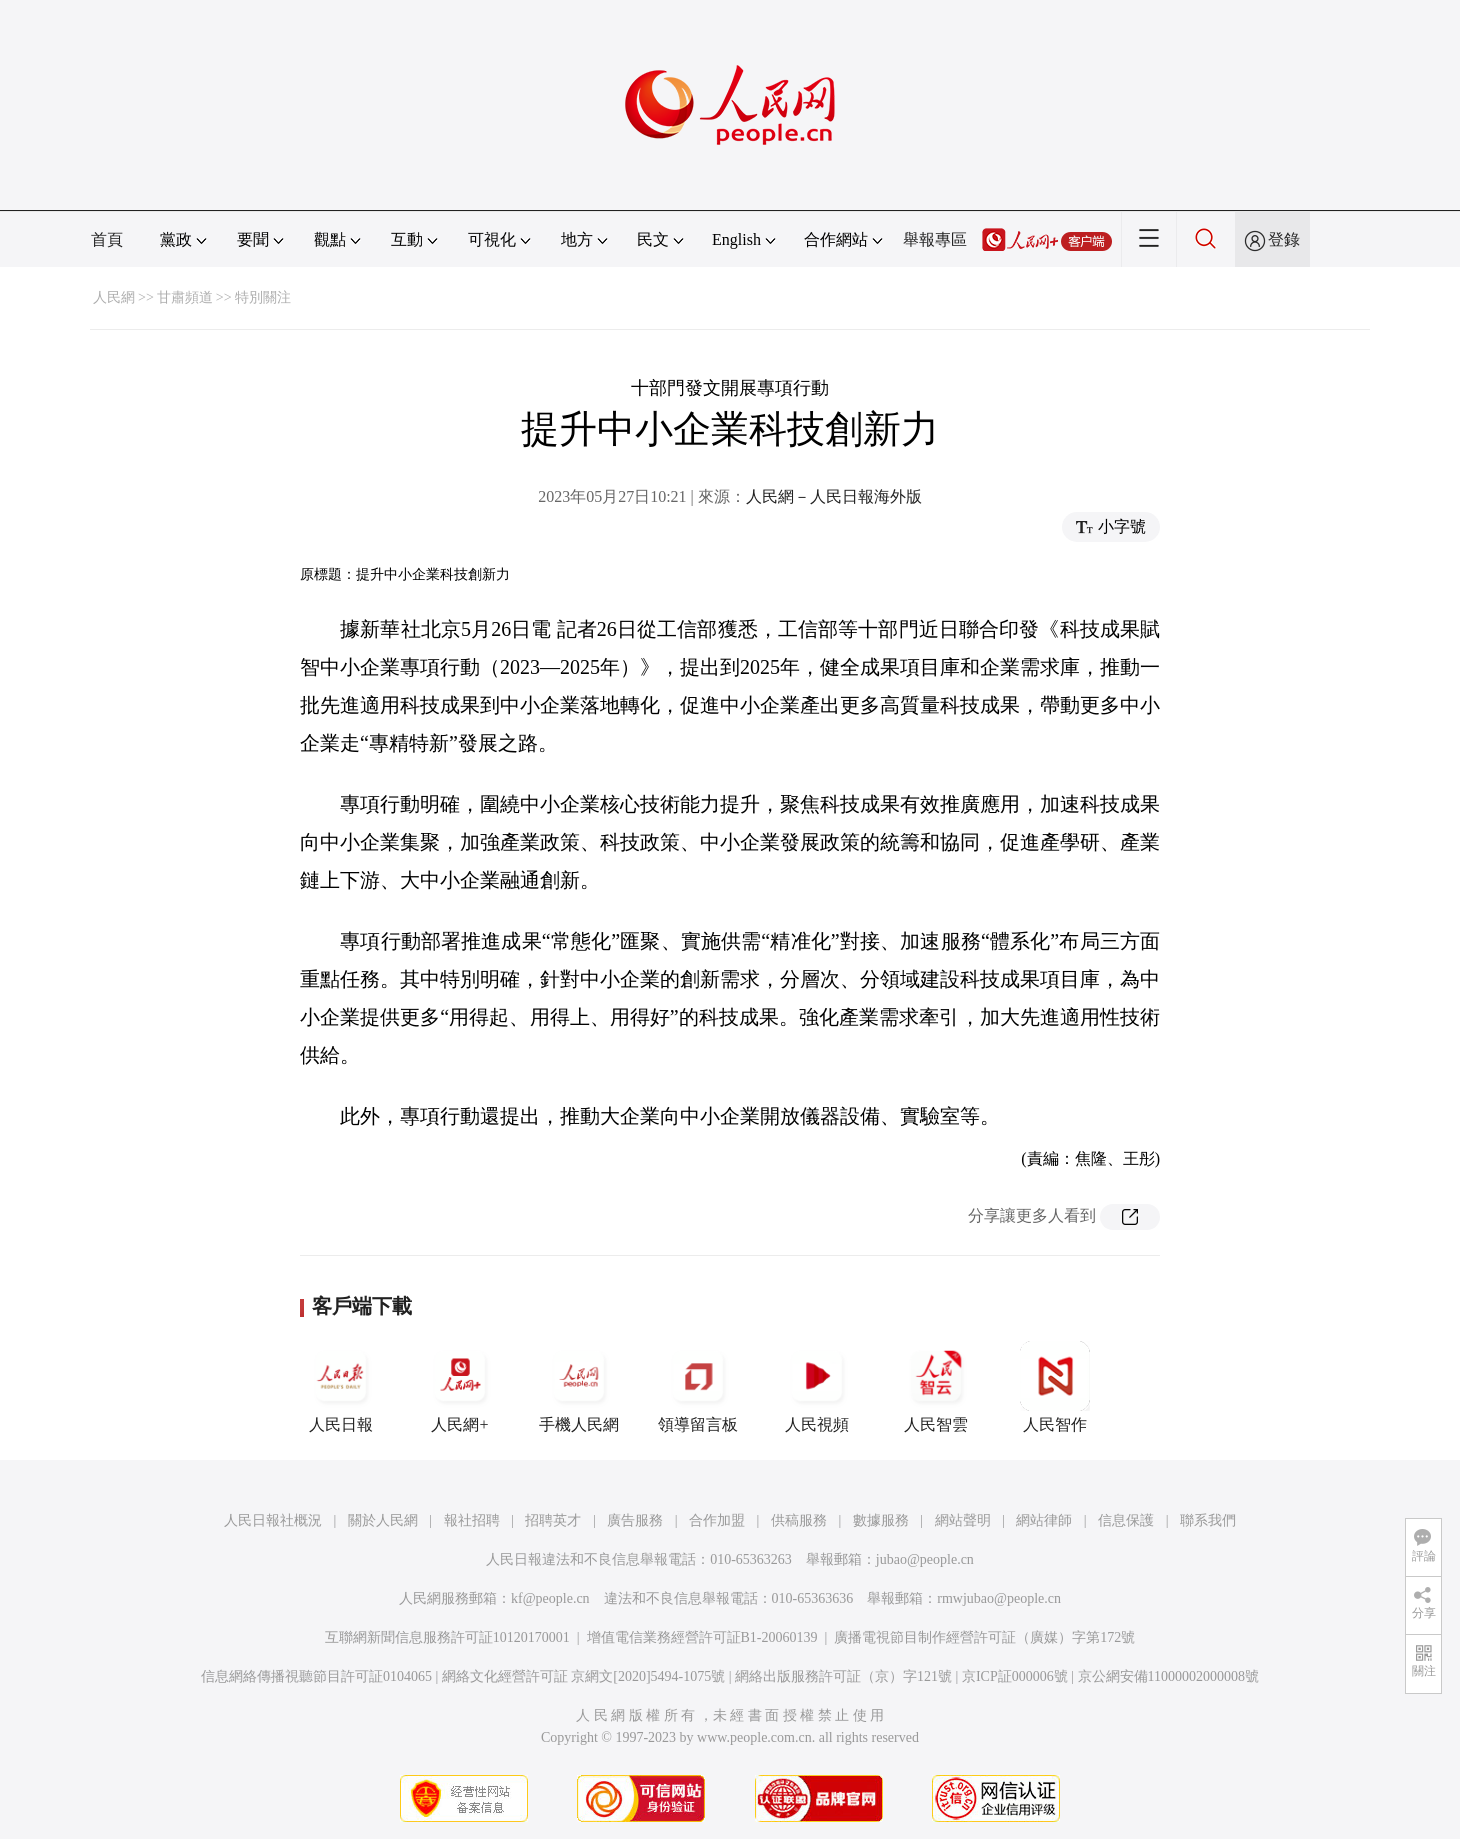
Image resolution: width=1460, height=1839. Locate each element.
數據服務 (881, 1520)
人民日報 (341, 1387)
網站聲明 (963, 1520)
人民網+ (460, 1387)
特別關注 (263, 297)
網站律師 (1044, 1520)
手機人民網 (579, 1387)
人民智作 (1055, 1387)
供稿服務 (799, 1520)
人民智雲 (936, 1387)
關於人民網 (383, 1520)
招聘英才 (553, 1520)
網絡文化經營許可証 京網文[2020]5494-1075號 (584, 1676)
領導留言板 (698, 1387)
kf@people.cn (550, 1598)
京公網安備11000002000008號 (1168, 1676)
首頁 (107, 239)
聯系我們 (1208, 1520)
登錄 (1284, 239)
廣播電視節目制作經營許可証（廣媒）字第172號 (984, 1637)
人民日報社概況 (273, 1520)
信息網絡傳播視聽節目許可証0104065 (316, 1676)
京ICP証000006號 (1015, 1676)
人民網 (114, 297)
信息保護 (1126, 1520)
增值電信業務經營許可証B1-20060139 (702, 1637)
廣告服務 (635, 1520)
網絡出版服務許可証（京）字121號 (843, 1676)
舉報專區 (935, 239)
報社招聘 (472, 1520)
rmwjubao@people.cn (999, 1598)
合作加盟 (717, 1520)
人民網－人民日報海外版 (834, 496)
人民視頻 (817, 1387)
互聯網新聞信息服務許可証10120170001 (447, 1637)
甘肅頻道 (185, 297)
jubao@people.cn (925, 1559)
